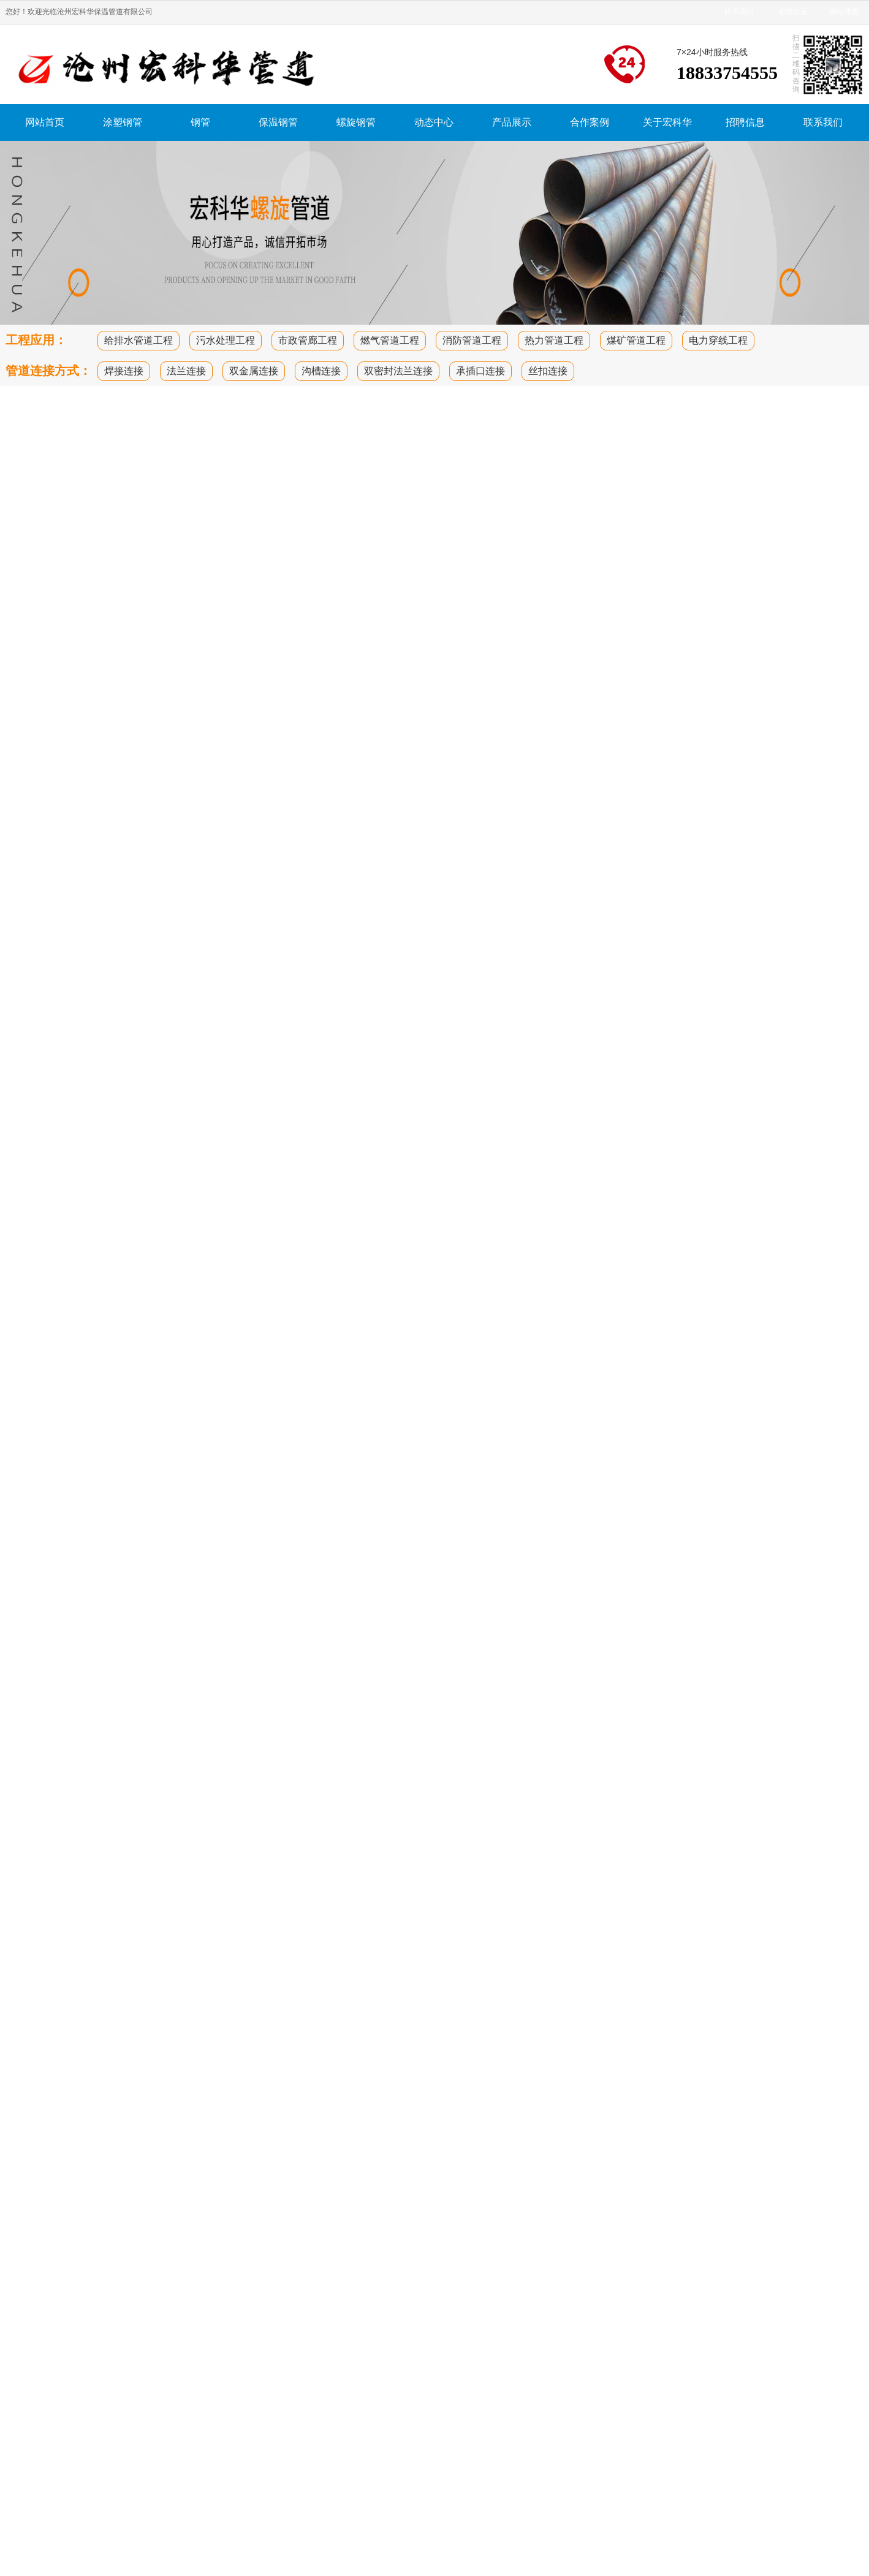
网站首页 (44, 122)
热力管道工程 (554, 340)
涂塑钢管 (122, 122)
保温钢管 (278, 122)
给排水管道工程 (138, 340)
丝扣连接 (547, 371)
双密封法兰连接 (398, 371)
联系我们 (739, 11)
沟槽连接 (321, 371)
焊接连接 (123, 371)
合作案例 (589, 122)
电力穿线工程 (718, 340)
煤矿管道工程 (636, 340)
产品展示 (511, 122)
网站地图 (844, 11)
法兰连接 (186, 371)
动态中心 (433, 122)
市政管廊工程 (307, 340)
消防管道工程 (471, 340)
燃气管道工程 (389, 340)
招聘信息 (745, 122)
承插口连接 (480, 371)
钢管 (200, 122)
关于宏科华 (667, 122)
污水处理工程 (225, 340)
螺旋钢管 (356, 122)
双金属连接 (253, 371)
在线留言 (793, 11)
